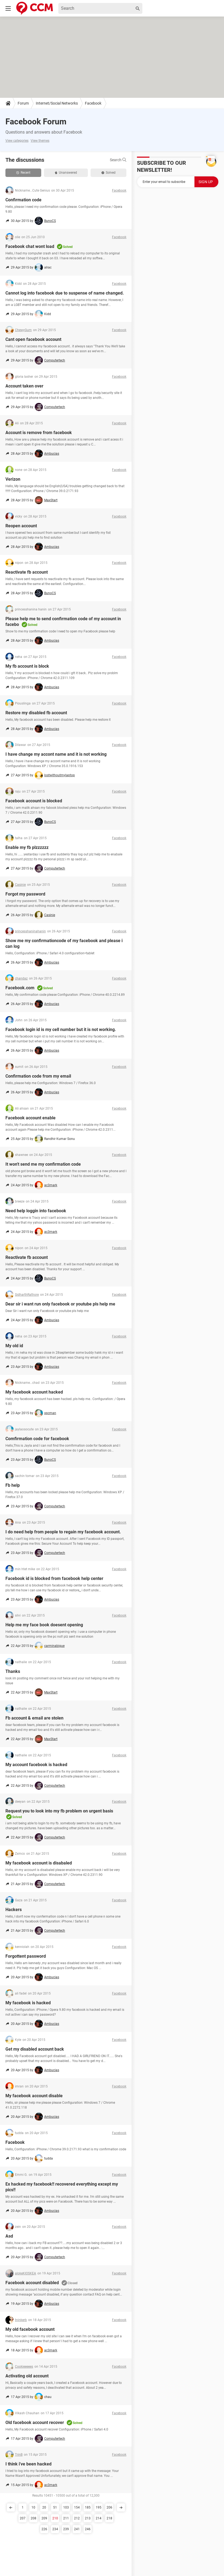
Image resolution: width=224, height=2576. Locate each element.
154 (77, 2507)
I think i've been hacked (28, 2464)
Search (118, 160)
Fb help (12, 1485)
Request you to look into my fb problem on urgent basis (59, 1811)
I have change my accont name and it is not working (56, 754)
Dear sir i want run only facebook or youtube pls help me (60, 1304)
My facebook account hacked (34, 1392)
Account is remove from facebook (38, 432)
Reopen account (21, 525)
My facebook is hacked (28, 2002)
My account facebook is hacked (36, 1764)
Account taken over (24, 386)
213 (88, 2518)
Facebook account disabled (32, 2282)
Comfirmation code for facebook (37, 1438)
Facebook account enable (30, 1117)
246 (88, 2529)
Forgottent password (25, 1956)
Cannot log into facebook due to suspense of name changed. (64, 293)
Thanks (12, 1671)
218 (109, 2518)
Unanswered (66, 172)
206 (109, 2507)
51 (55, 2507)
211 (66, 2518)
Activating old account (27, 2375)
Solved (108, 172)
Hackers (13, 1909)
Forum (23, 103)
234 (55, 2529)
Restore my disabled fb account (36, 712)
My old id (14, 1345)
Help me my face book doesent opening (44, 1624)
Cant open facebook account (33, 339)
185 (88, 2507)
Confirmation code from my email (38, 1076)
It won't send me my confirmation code (43, 1164)
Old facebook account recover (34, 2422)
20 (44, 2507)
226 (44, 2529)
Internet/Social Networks (57, 103)
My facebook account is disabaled (38, 1863)
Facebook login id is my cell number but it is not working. (60, 1029)
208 (33, 2518)
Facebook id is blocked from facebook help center (54, 1578)
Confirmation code (23, 199)
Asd (9, 2236)
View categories (16, 141)
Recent (23, 172)
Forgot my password (25, 894)
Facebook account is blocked (33, 800)
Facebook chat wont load (29, 246)
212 (77, 2518)
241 (77, 2529)
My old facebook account (30, 2329)
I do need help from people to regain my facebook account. (63, 1531)
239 (66, 2529)
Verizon (12, 479)
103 (66, 2507)
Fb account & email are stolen (34, 1718)
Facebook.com (19, 987)
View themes (40, 141)
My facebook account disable (34, 2095)
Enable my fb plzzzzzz (27, 847)
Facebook (93, 103)
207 (22, 2518)
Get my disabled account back (34, 2049)
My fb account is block (27, 666)
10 (33, 2507)
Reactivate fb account (26, 572)
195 (98, 2507)
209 (44, 2518)
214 (98, 2518)
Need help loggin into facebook (35, 1210)
